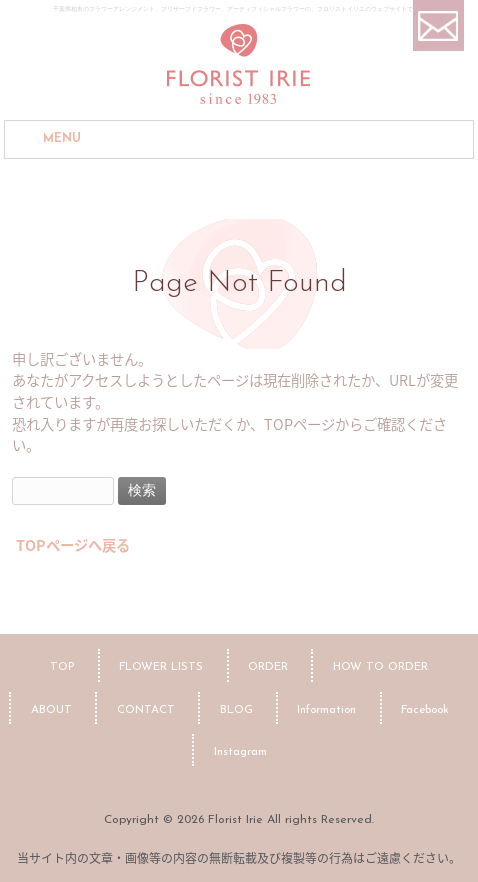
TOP (62, 667)
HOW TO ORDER (380, 667)
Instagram (240, 752)
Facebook (425, 710)
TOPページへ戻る (73, 545)
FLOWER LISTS (161, 667)
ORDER (268, 667)
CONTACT (146, 710)
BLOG (236, 710)
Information (326, 710)
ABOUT (51, 710)
